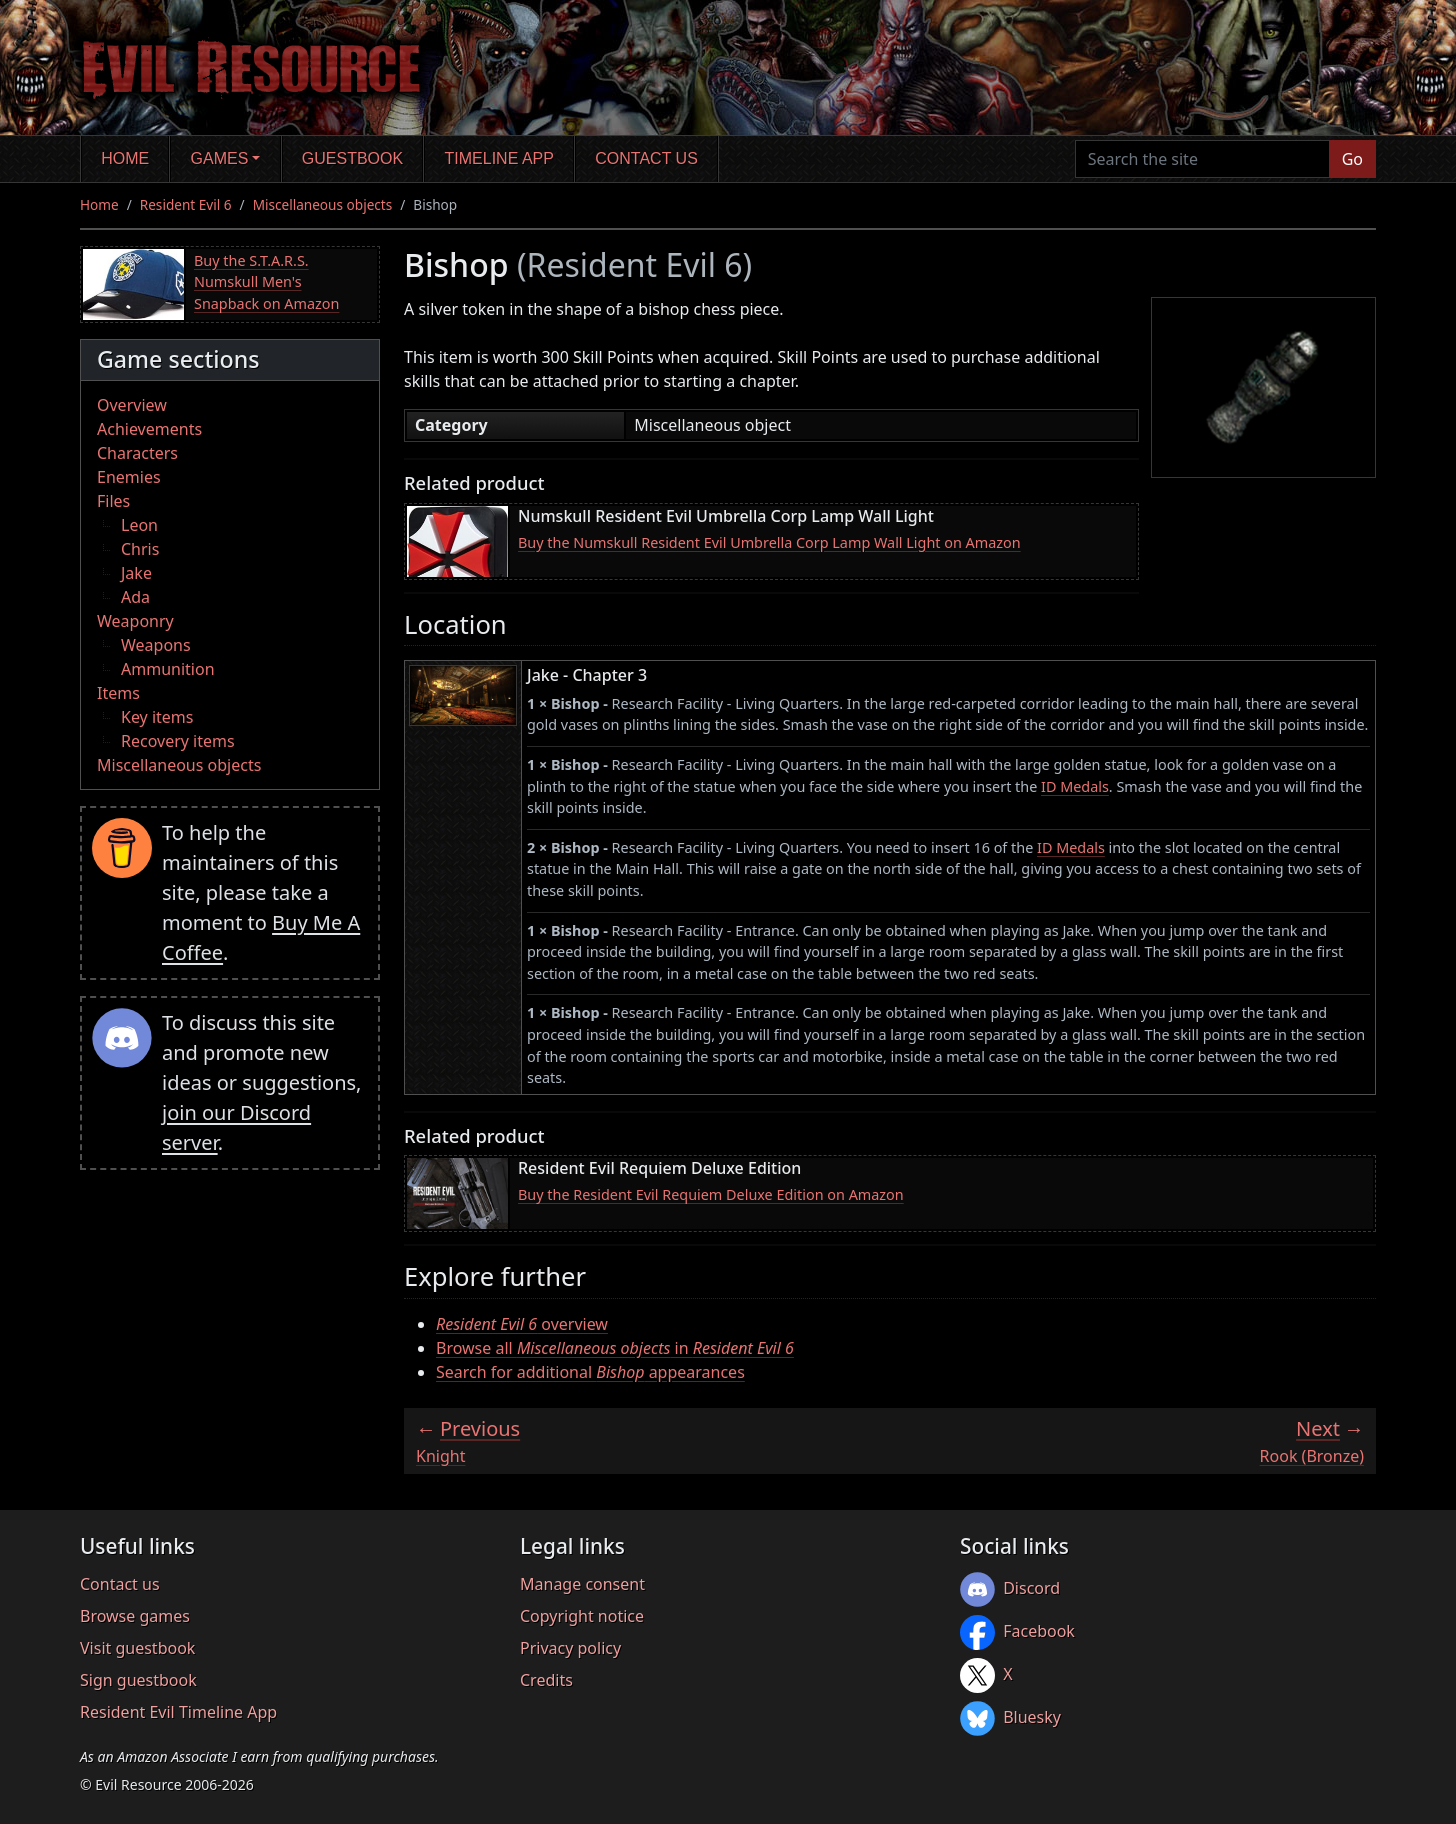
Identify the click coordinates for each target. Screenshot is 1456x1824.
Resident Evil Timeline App (178, 1712)
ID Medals (1075, 786)
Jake (136, 573)
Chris (140, 549)
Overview (132, 405)
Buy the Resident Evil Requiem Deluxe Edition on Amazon (711, 1194)
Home (125, 158)
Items (118, 693)
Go (1352, 159)
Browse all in (615, 1348)
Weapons (156, 645)
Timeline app (499, 158)
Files (113, 501)
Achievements (149, 429)
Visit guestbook (137, 1648)
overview (522, 1324)
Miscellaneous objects (323, 204)
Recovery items (178, 741)
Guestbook (352, 158)
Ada (135, 597)
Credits (546, 1680)
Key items (157, 717)
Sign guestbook (138, 1680)
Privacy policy (570, 1648)
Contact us (646, 158)
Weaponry (135, 621)
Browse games (135, 1616)
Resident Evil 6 (186, 204)
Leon (139, 525)
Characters (137, 453)
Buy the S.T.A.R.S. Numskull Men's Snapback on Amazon (266, 282)
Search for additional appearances (590, 1372)
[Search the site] (1202, 159)
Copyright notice (582, 1616)
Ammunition (168, 669)
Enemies (129, 477)
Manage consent (582, 1584)
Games (220, 158)
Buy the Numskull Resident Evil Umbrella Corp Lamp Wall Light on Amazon (769, 542)
